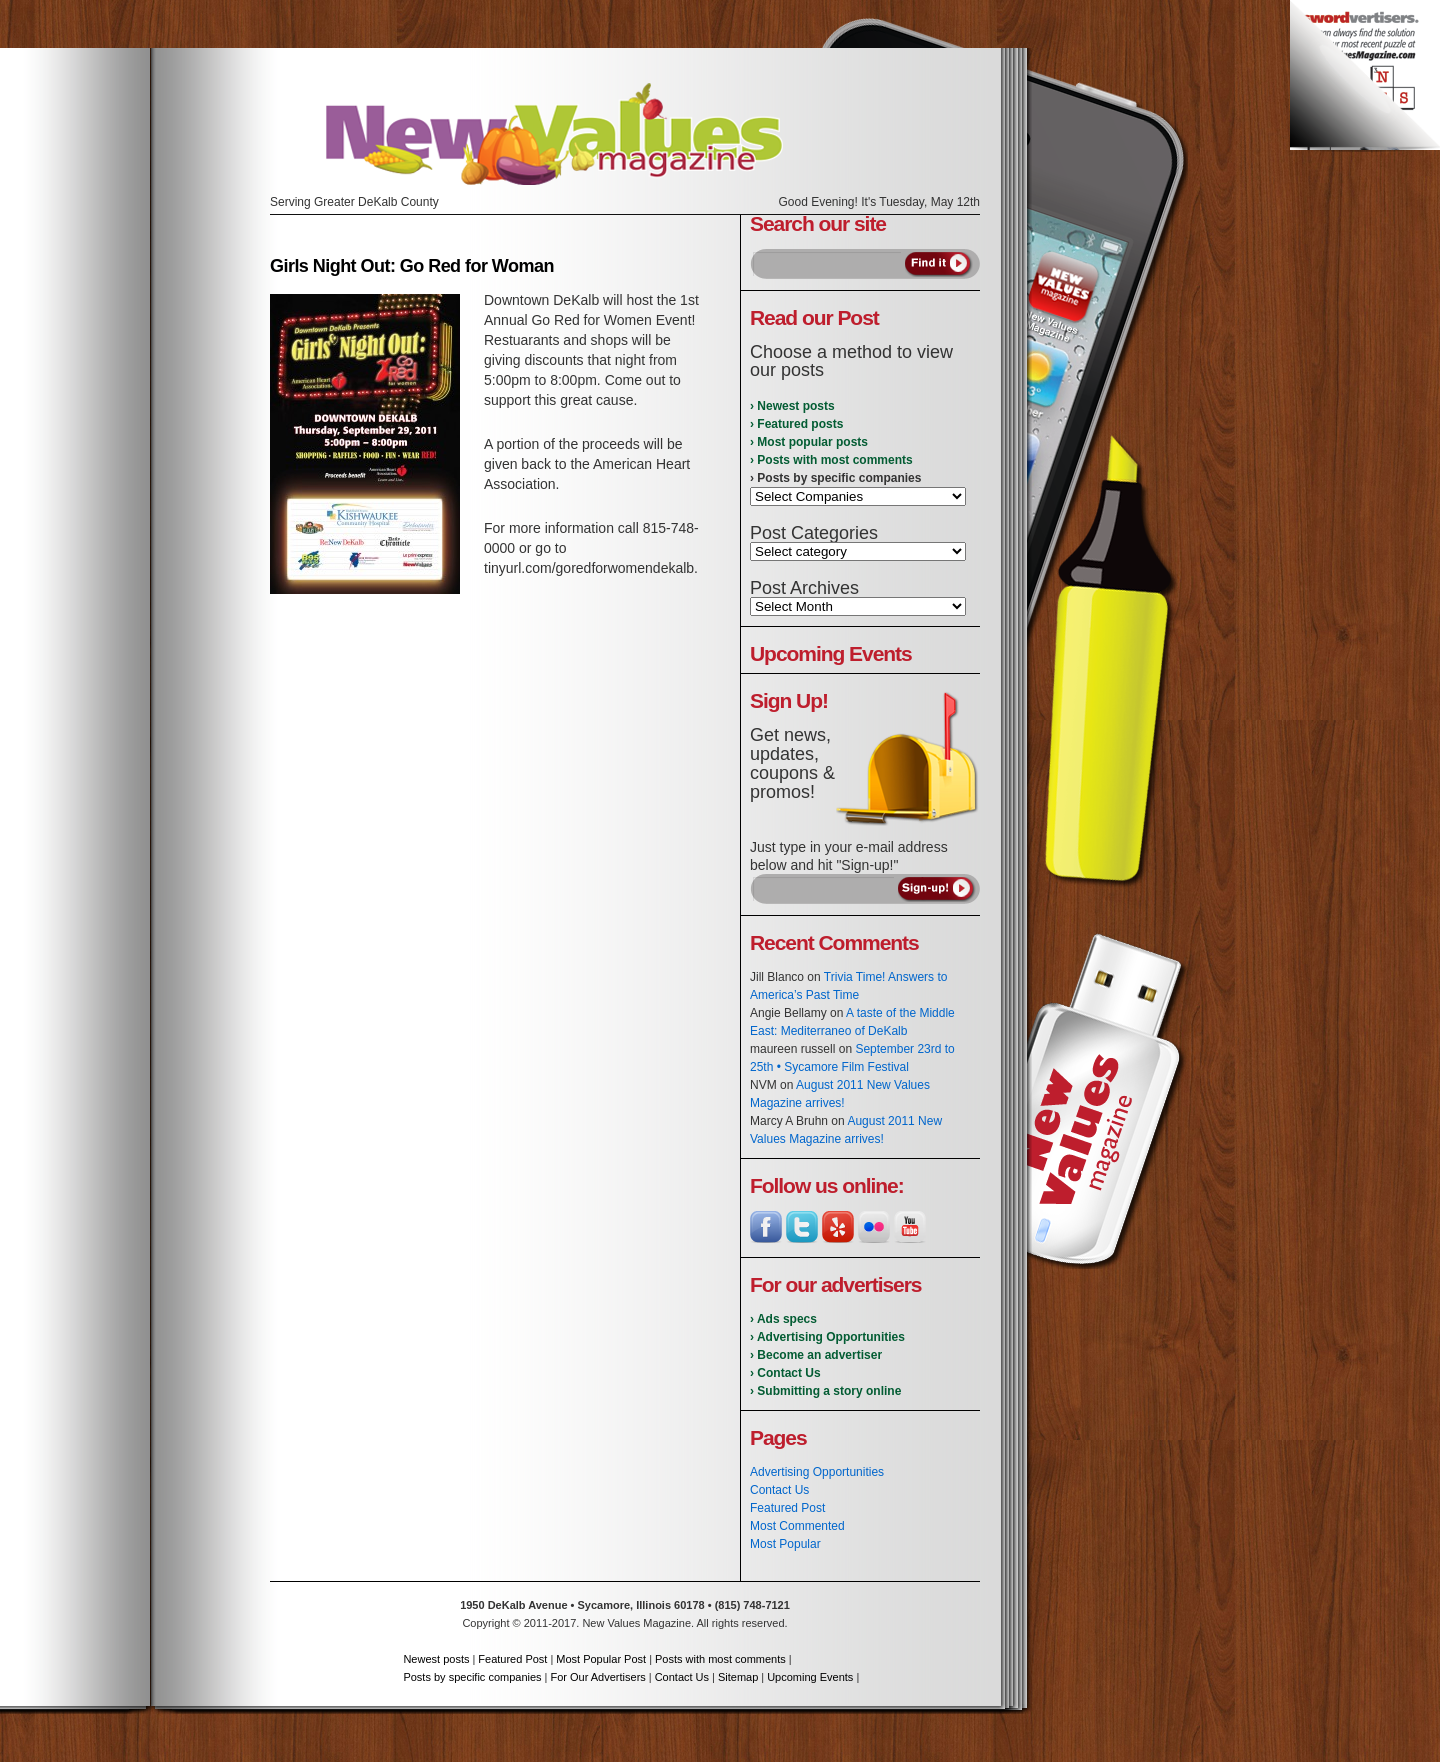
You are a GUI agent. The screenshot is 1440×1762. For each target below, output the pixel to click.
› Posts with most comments (831, 460)
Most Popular (785, 1544)
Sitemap (738, 1677)
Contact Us (779, 1490)
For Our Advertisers (597, 1677)
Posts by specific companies (472, 1677)
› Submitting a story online (825, 1391)
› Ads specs (783, 1319)
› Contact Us (785, 1373)
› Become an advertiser (816, 1355)
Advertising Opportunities (817, 1472)
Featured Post (787, 1508)
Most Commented (797, 1526)
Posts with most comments (720, 1659)
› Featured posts (796, 424)
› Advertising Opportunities (827, 1337)
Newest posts (436, 1659)
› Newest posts (792, 406)
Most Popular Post (601, 1659)
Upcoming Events (810, 1677)
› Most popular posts (809, 442)
